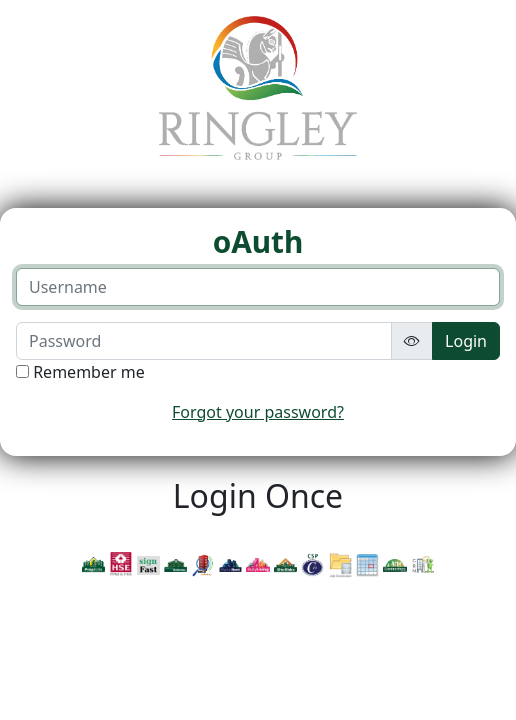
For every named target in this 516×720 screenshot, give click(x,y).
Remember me (89, 372)
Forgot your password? (258, 412)
